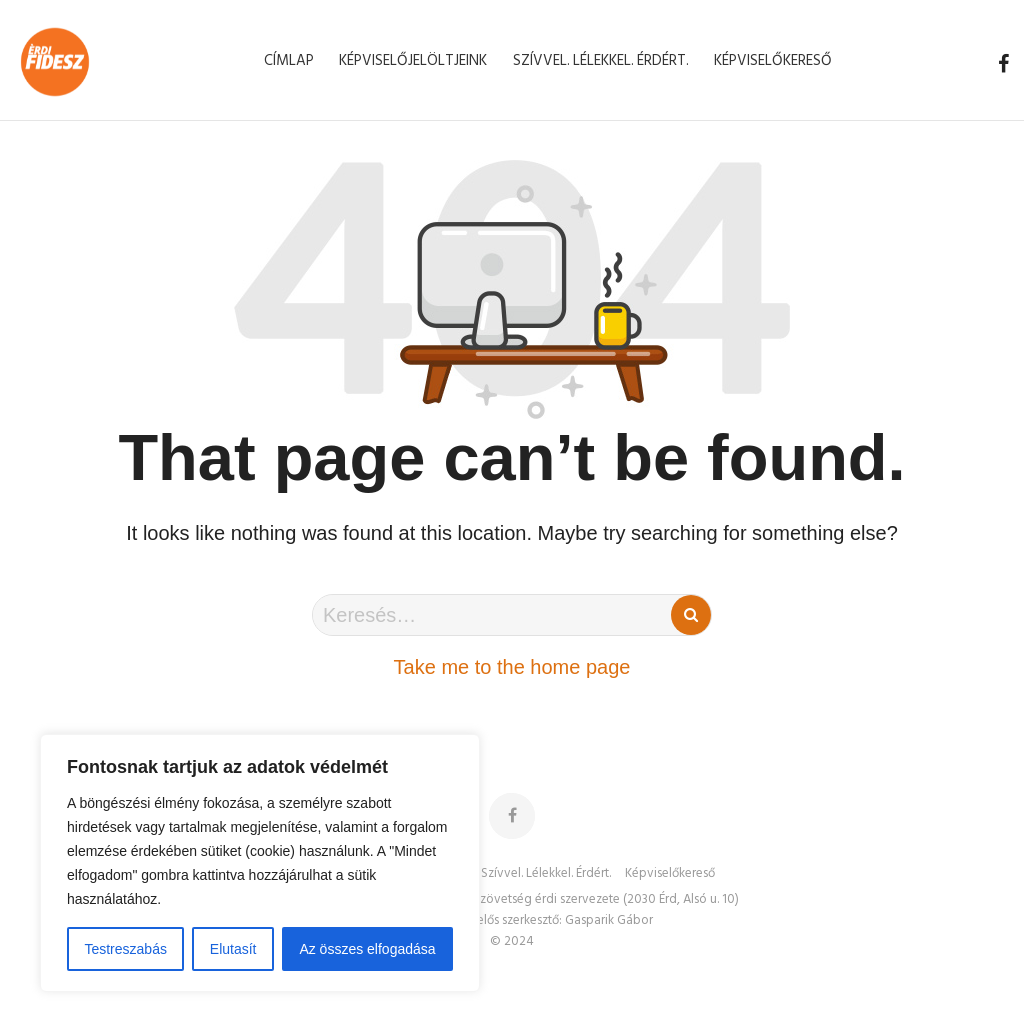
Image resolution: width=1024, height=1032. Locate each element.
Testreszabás (125, 949)
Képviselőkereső (670, 874)
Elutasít (233, 949)
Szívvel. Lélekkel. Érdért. (546, 874)
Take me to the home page (512, 667)
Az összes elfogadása (367, 949)
